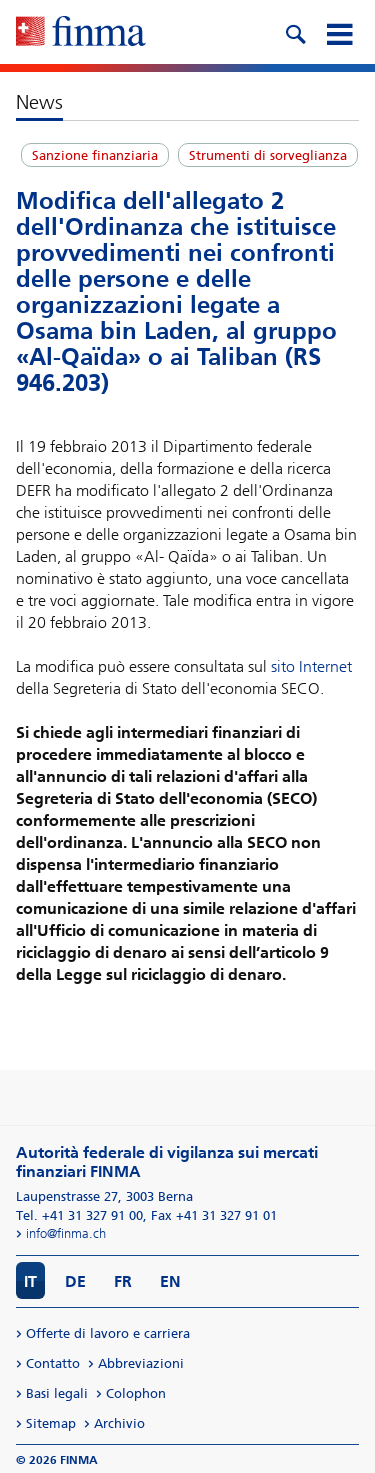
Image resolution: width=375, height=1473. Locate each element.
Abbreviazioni (141, 1363)
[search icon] (295, 32)
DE (75, 1281)
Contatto (53, 1363)
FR (123, 1281)
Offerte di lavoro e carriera (108, 1333)
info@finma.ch (66, 1233)
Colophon (136, 1393)
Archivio (119, 1423)
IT (30, 1281)
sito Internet (311, 666)
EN (170, 1281)
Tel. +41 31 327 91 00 (79, 1215)
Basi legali (57, 1393)
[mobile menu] (339, 32)
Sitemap (51, 1423)
